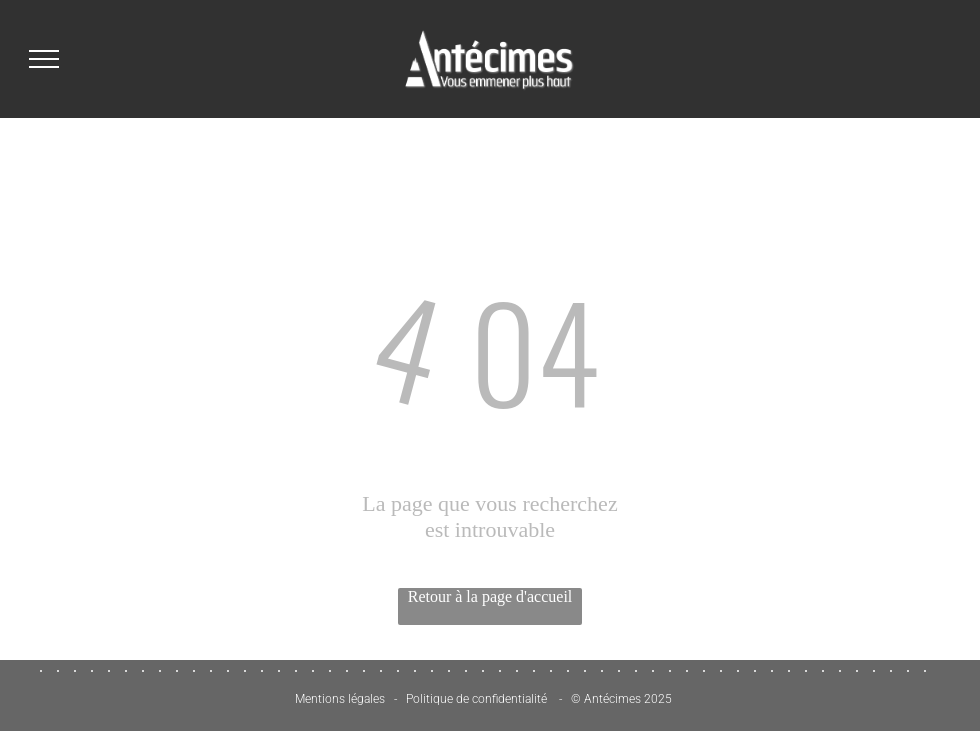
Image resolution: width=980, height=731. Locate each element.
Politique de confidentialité (476, 699)
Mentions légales (340, 699)
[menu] (44, 59)
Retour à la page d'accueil (490, 596)
